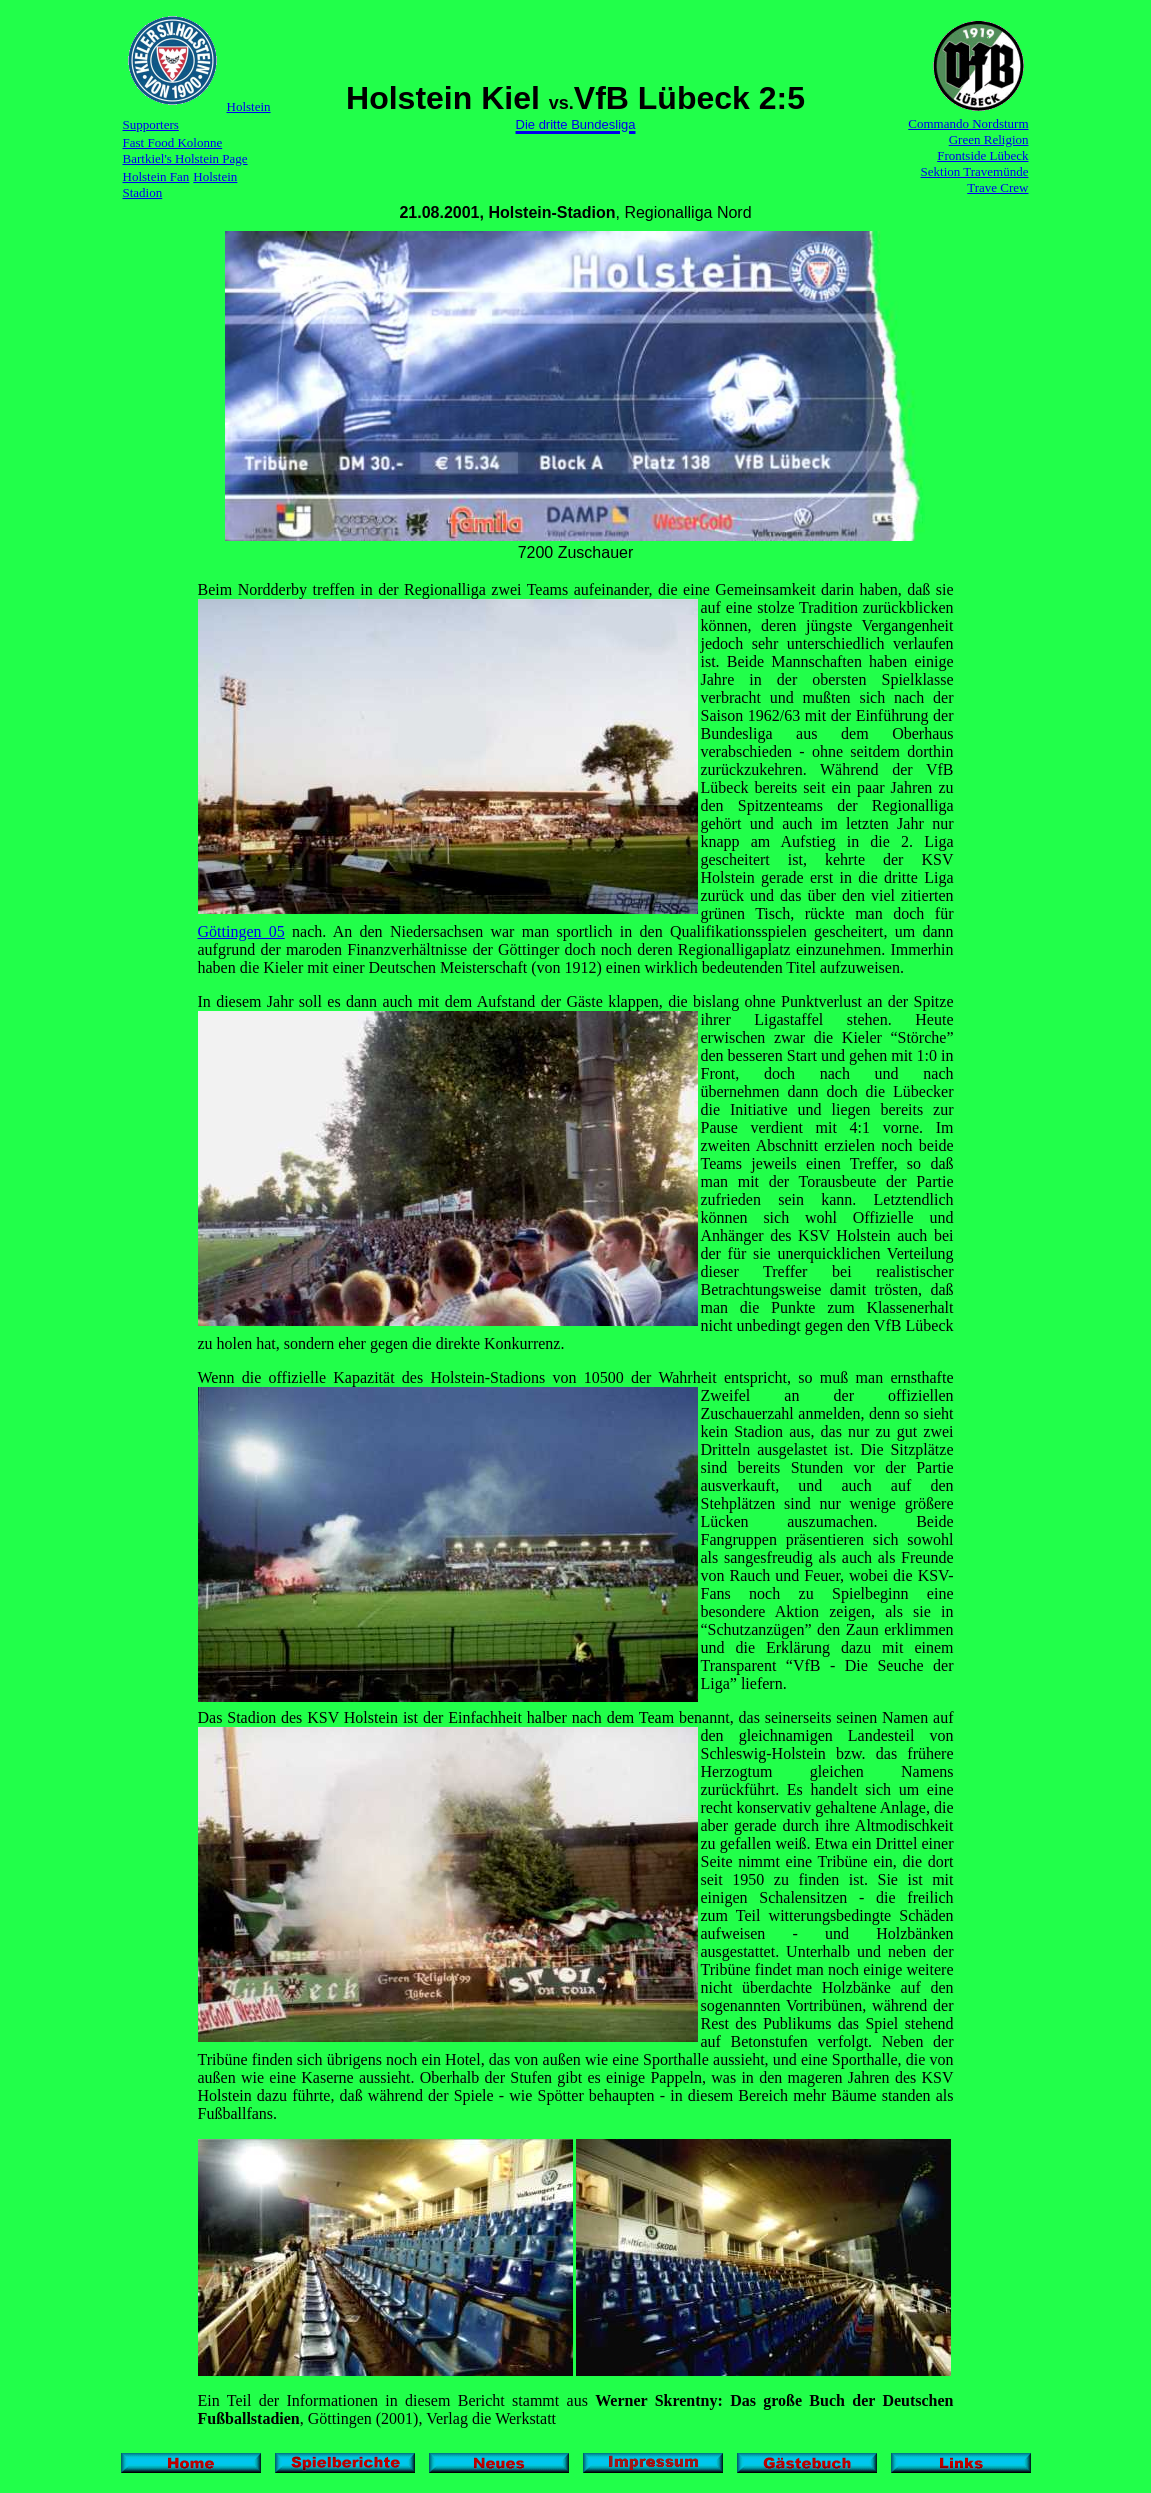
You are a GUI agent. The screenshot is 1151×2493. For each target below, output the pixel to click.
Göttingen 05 (241, 931)
